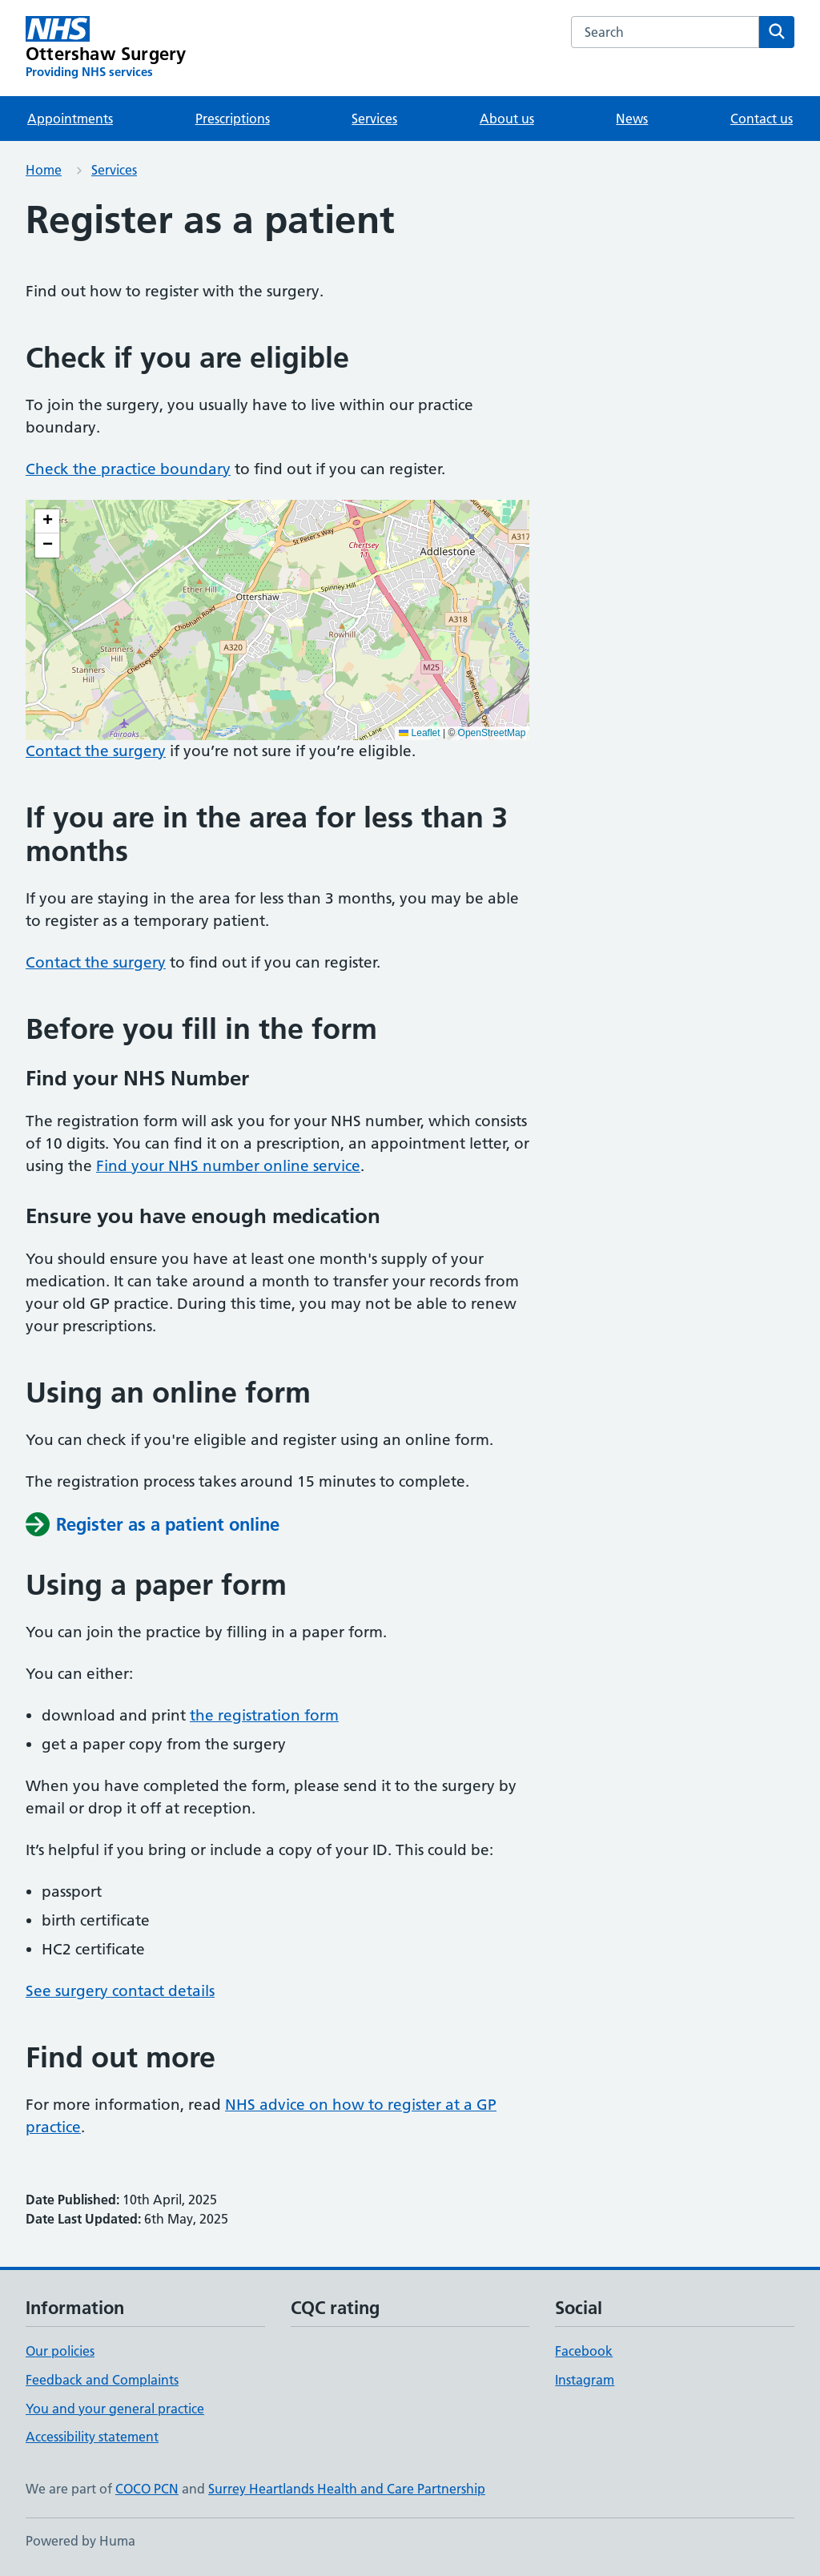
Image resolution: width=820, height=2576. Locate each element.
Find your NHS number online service (228, 1166)
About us (507, 119)
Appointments (70, 119)
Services (374, 119)
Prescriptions (232, 119)
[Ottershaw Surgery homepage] (106, 48)
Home (44, 170)
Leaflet (419, 733)
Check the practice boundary (128, 469)
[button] (47, 521)
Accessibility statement (92, 2437)
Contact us (761, 119)
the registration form (264, 1715)
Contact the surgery (96, 751)
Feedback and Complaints (102, 2380)
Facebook (584, 2351)
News (632, 119)
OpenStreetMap (492, 733)
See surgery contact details (120, 1991)
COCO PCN (147, 2489)
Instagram (584, 2380)
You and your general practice (115, 2409)
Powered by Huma (80, 2541)
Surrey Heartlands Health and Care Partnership (346, 2489)
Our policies (60, 2351)
